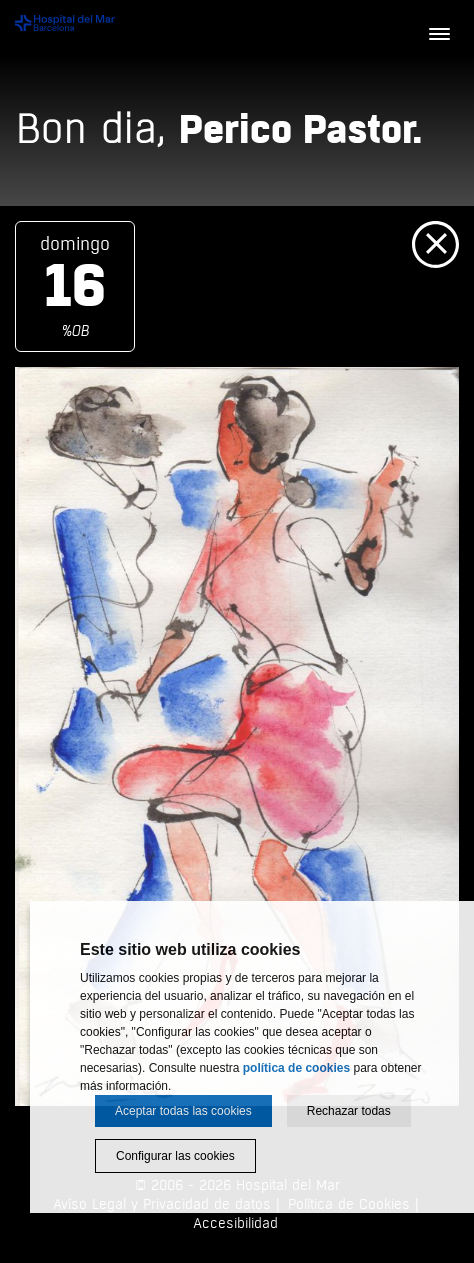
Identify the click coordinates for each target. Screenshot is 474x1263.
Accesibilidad (235, 1223)
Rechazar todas (349, 1111)
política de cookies (296, 1068)
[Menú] (439, 35)
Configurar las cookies (175, 1156)
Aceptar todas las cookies (183, 1111)
